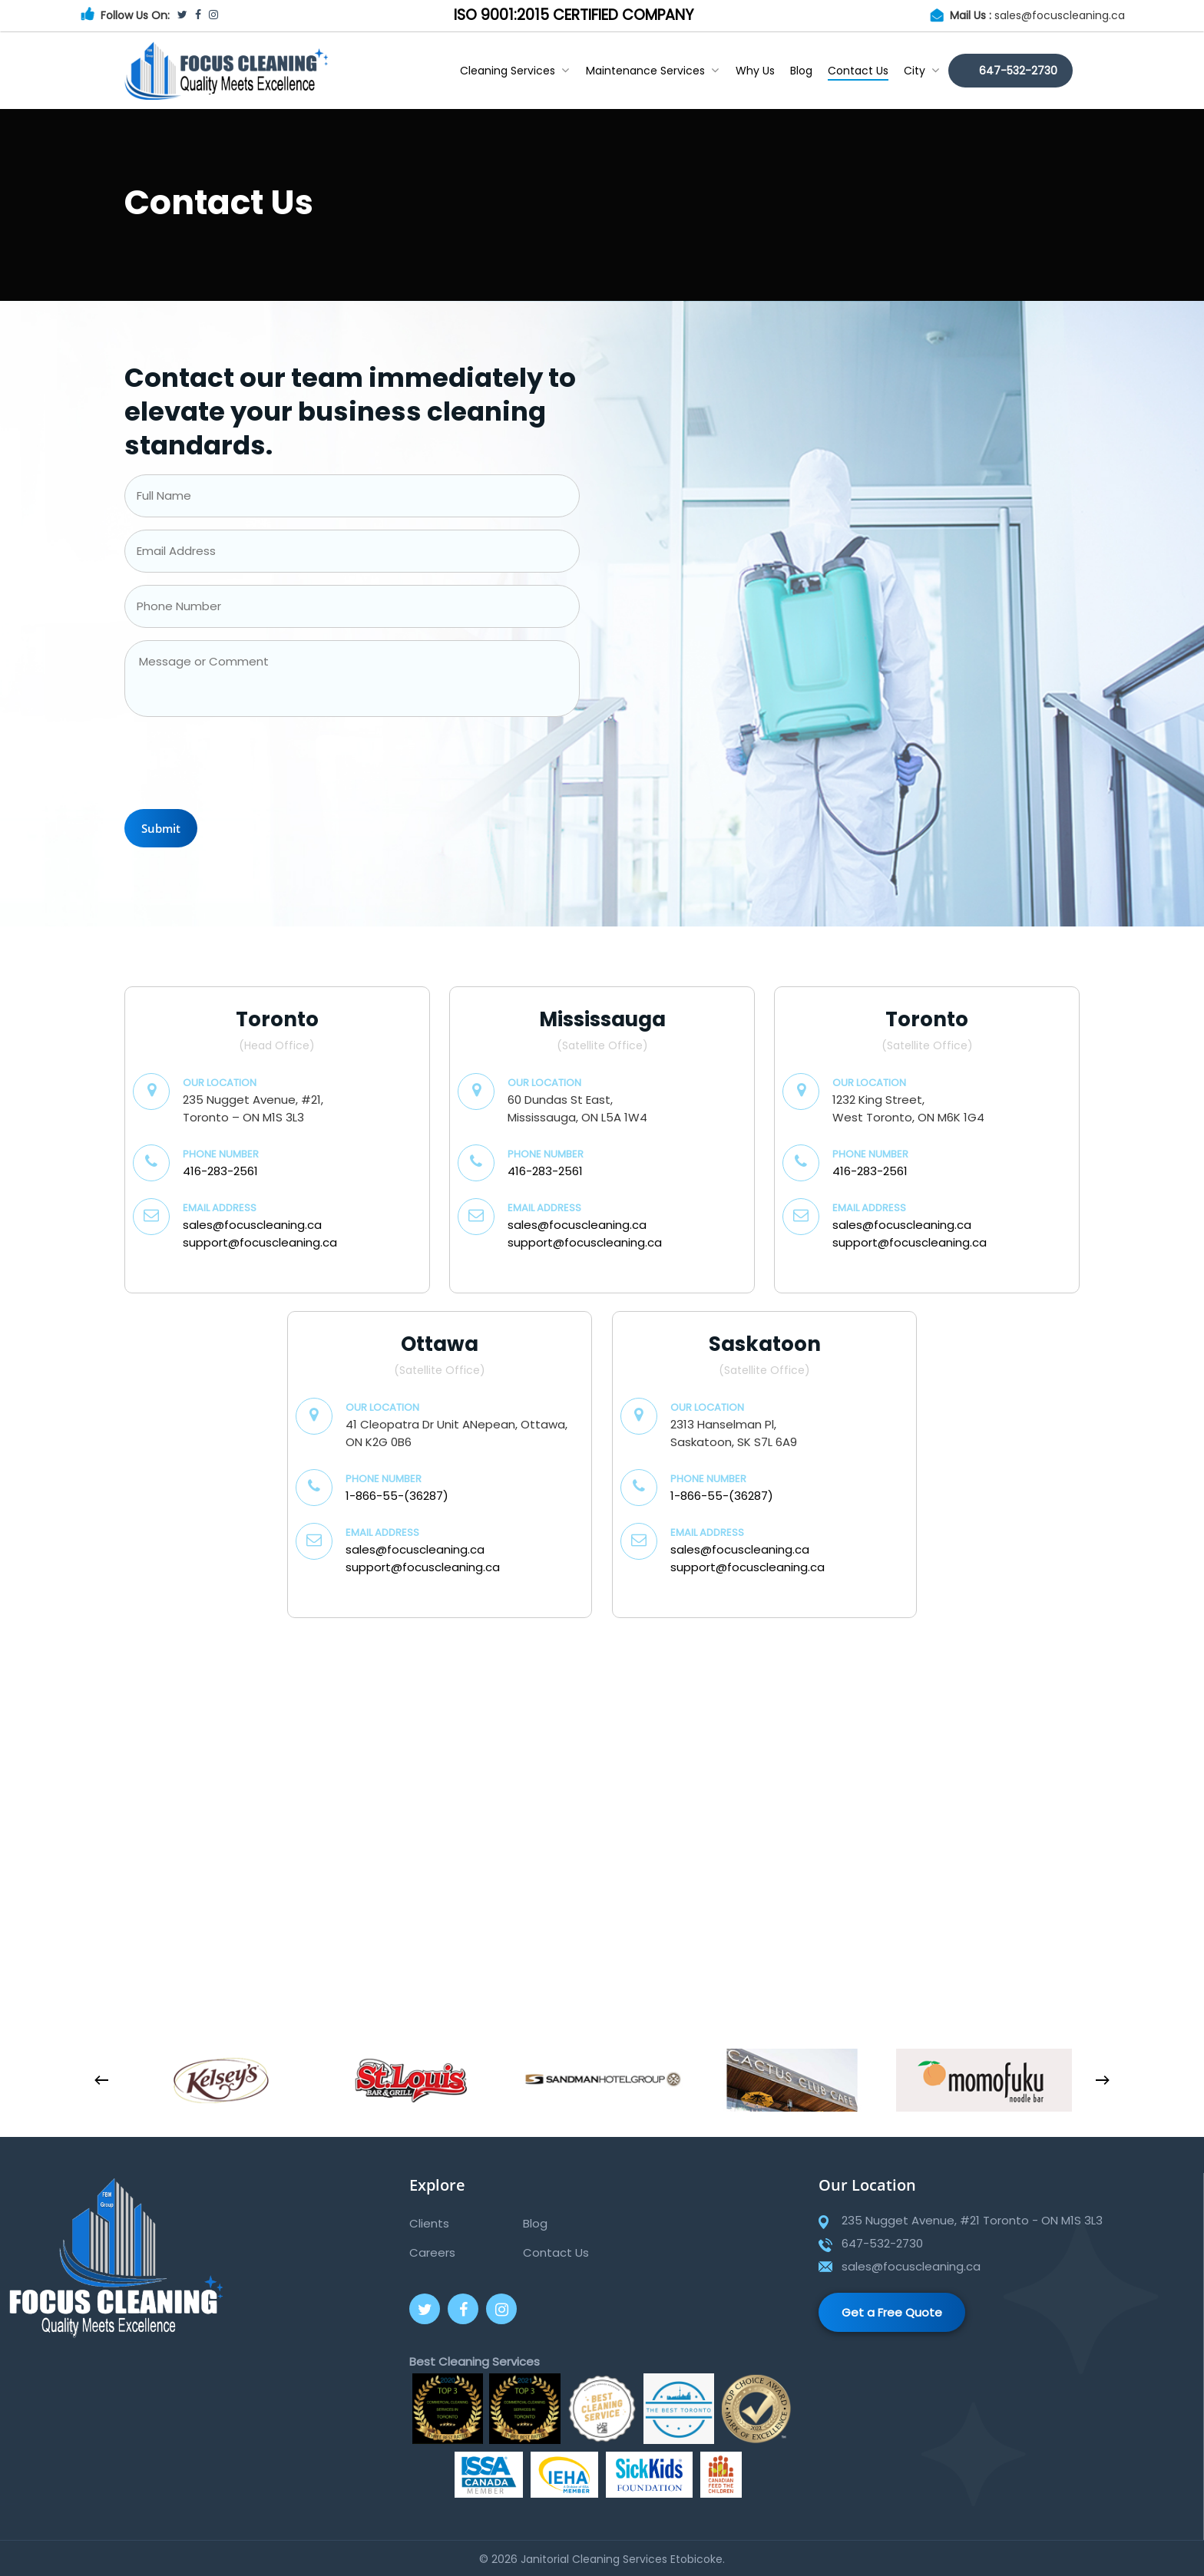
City (921, 70)
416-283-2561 (220, 1171)
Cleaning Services (514, 70)
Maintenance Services (652, 70)
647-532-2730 (1018, 70)
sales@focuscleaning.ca (1059, 15)
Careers (432, 2252)
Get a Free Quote (892, 2312)
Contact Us (858, 70)
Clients (429, 2223)
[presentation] (241, 767)
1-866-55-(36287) (397, 1496)
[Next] (1102, 2080)
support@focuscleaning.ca (260, 1242)
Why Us (755, 70)
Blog (801, 70)
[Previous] (101, 2080)
